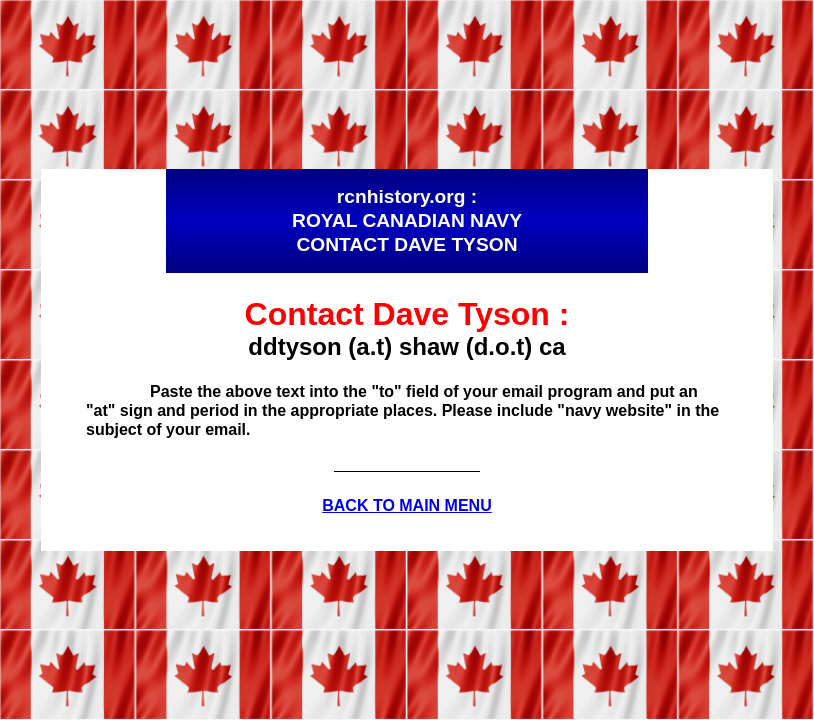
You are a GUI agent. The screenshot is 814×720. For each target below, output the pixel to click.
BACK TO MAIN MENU (406, 505)
